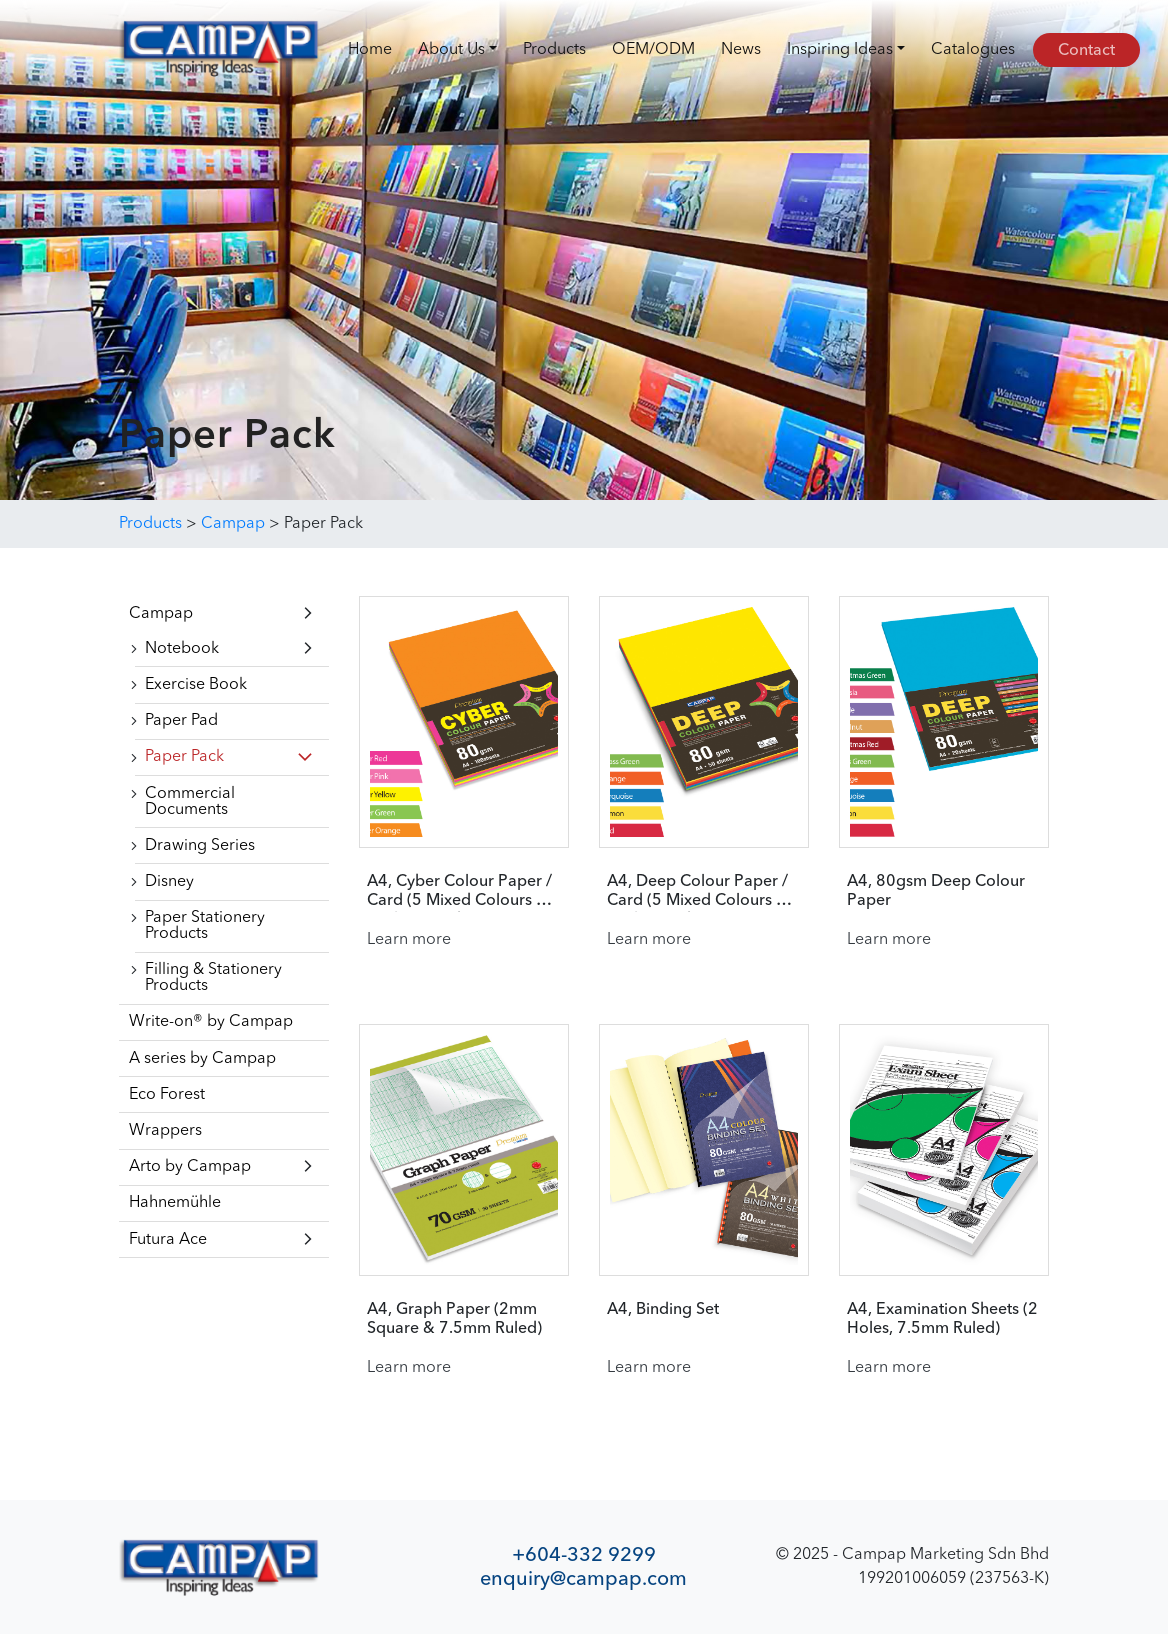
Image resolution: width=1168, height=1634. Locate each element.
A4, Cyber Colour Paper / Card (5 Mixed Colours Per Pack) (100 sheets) (464, 892)
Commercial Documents (190, 802)
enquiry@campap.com (583, 1578)
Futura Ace (168, 1240)
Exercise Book (196, 685)
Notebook (182, 649)
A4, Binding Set (663, 1310)
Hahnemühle (175, 1203)
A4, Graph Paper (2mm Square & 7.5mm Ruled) (454, 1319)
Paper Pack (184, 757)
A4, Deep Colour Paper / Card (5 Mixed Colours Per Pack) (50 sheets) (704, 892)
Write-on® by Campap (211, 1022)
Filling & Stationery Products (213, 978)
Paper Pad (181, 721)
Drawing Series (200, 846)
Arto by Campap (190, 1167)
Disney (169, 882)
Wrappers (165, 1131)
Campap (161, 614)
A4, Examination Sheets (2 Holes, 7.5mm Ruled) (942, 1319)
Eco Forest (167, 1095)
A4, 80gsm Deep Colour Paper (936, 891)
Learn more (409, 940)
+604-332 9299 (584, 1554)
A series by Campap (202, 1059)
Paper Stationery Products (205, 926)
